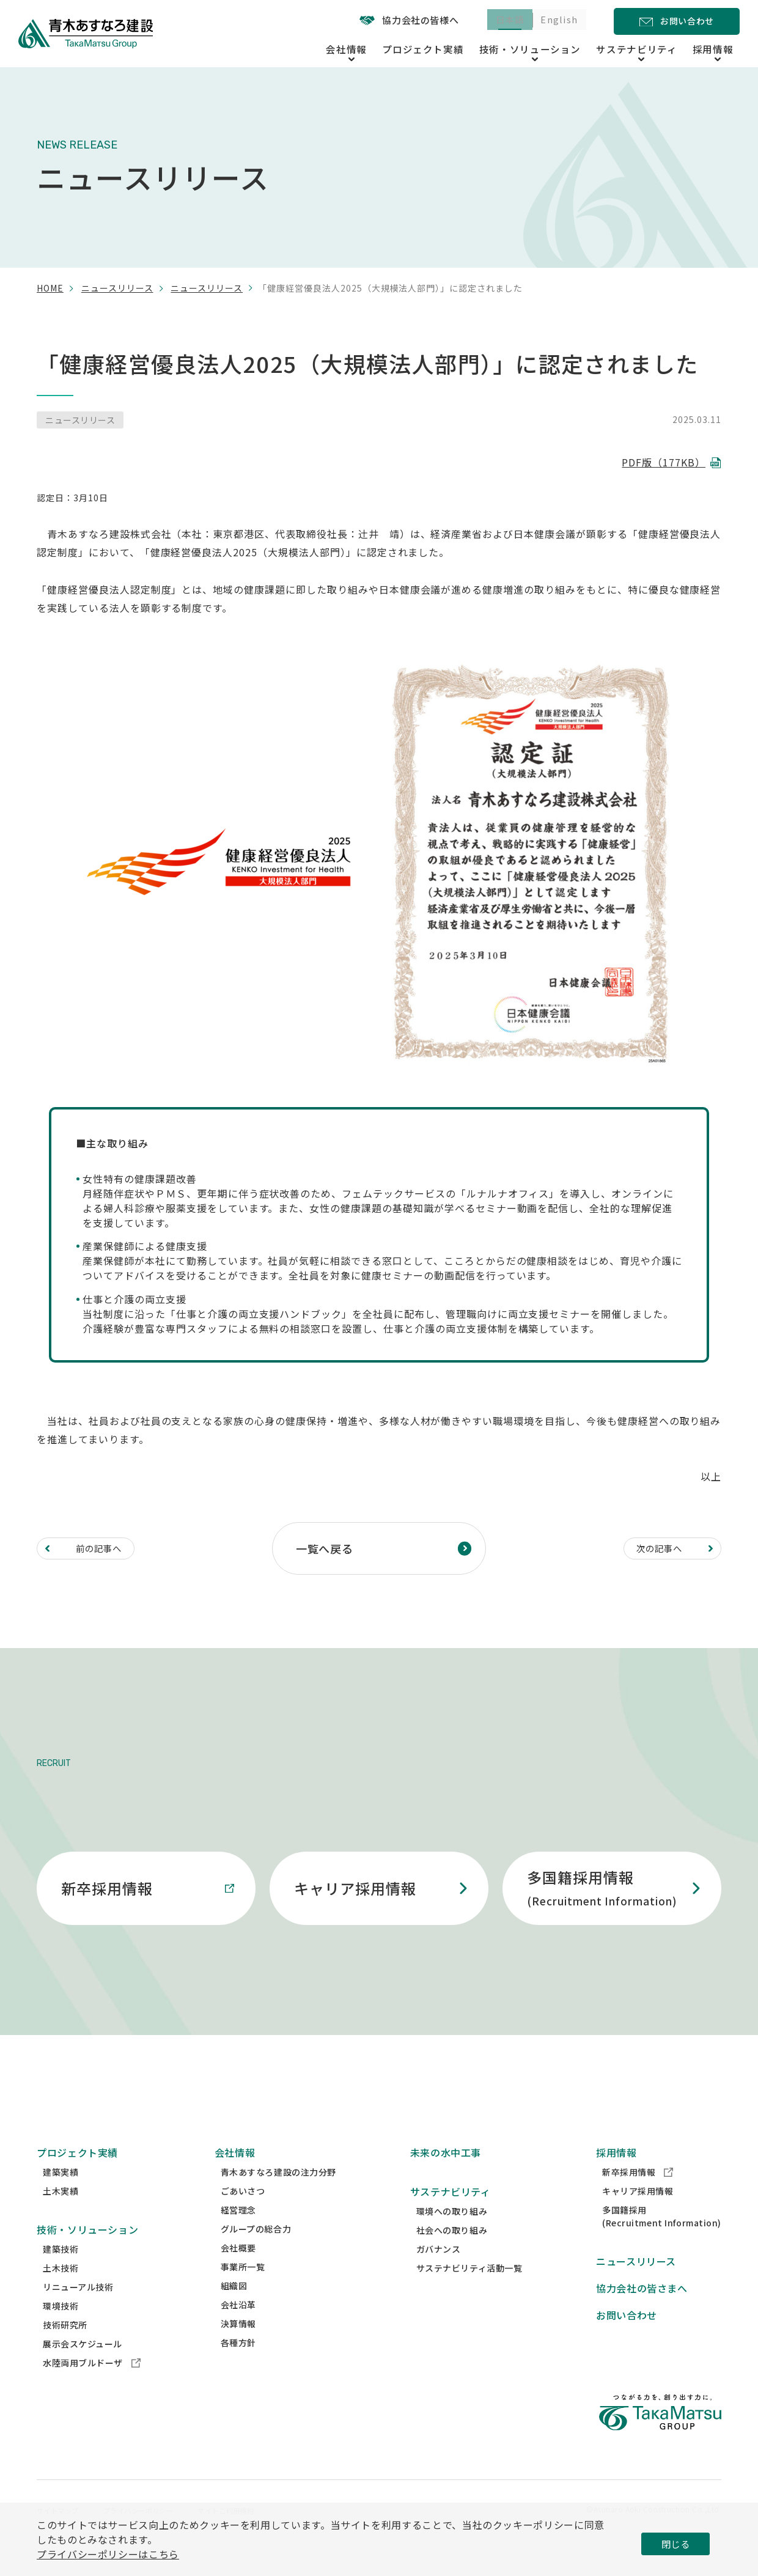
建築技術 (60, 2271)
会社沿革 (238, 2327)
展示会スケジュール (82, 2366)
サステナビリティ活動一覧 (469, 2290)
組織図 (234, 2308)
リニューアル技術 (78, 2309)
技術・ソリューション (87, 2252)
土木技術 (60, 2290)
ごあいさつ (243, 2213)
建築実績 (60, 2194)
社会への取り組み (451, 2253)
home (50, 288)
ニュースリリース (117, 288)
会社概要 (238, 2270)
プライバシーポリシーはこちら (108, 2554)
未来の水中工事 (445, 2175)
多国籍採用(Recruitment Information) (661, 2238)
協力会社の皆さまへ (642, 2310)
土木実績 (60, 2213)
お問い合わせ (626, 2337)
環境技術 (60, 2328)
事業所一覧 (243, 2289)
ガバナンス (438, 2271)
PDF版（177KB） (663, 462)
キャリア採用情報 (637, 2213)
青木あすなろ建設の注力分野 (278, 2194)
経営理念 (238, 2232)
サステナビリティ (450, 2214)
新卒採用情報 (637, 2194)
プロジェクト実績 (455, 48)
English (556, 20)
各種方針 (238, 2365)
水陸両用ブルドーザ (92, 2385)
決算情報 (238, 2346)
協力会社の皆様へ (394, 20)
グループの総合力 (256, 2251)
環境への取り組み (451, 2234)
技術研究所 (65, 2347)
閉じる (675, 2544)
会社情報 (235, 2175)
